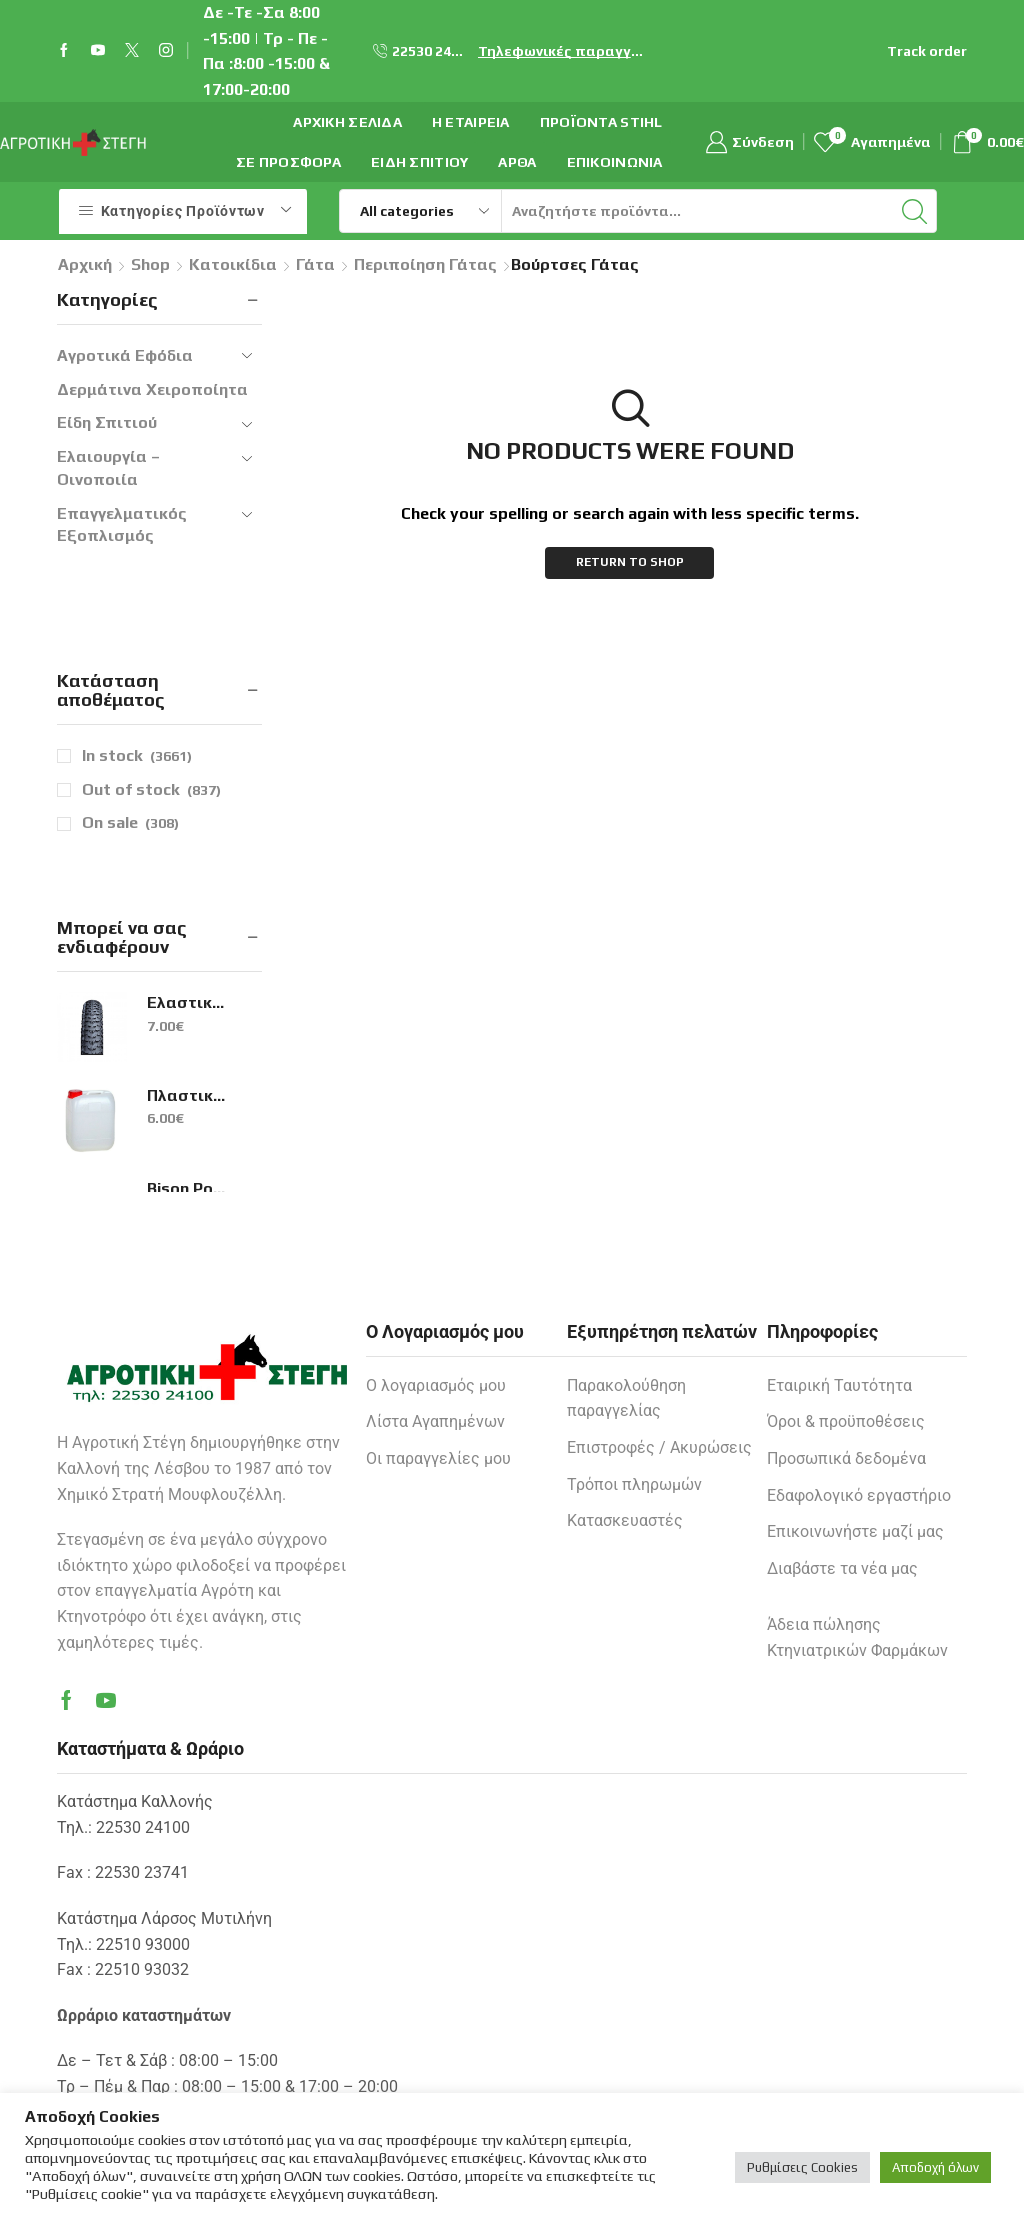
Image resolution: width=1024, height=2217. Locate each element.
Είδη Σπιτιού (419, 162)
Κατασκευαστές (625, 1520)
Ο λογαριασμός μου (436, 1385)
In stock (137, 756)
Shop (150, 264)
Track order (927, 51)
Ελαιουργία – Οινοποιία (108, 468)
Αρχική (85, 264)
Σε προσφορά (288, 162)
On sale (130, 823)
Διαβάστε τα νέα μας (842, 1568)
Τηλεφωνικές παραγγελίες (564, 51)
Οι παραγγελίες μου (438, 1458)
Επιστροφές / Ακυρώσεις (659, 1447)
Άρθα (517, 162)
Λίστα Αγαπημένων (435, 1421)
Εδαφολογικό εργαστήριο (859, 1495)
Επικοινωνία (615, 162)
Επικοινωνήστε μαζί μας (855, 1531)
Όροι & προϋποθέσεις (846, 1421)
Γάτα (315, 264)
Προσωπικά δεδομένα (846, 1458)
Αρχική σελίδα (347, 122)
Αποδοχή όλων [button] (935, 2167)
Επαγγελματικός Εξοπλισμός (122, 525)
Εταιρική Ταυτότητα (839, 1385)
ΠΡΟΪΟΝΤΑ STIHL (601, 122)
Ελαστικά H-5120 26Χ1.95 (187, 1002)
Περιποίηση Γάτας (425, 264)
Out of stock (151, 790)
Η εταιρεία (471, 122)
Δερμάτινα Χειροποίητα (152, 389)
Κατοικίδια (233, 264)
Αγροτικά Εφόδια (125, 355)
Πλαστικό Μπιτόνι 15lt (187, 1095)
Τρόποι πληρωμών (634, 1484)
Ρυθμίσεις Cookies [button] (802, 2167)
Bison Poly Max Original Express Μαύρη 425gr (187, 1188)
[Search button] (915, 211)
